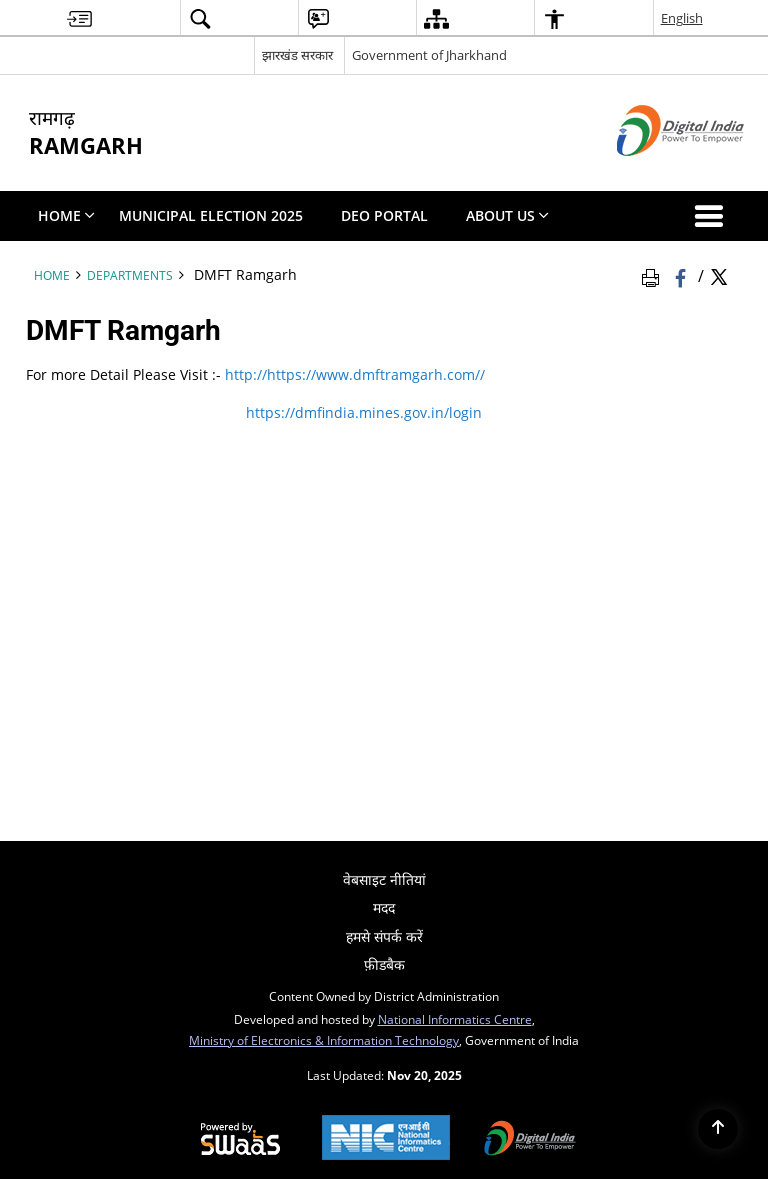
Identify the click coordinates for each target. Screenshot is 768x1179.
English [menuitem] (682, 18)
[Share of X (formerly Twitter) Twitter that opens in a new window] (719, 275)
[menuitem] (79, 18)
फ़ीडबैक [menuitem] (384, 964)
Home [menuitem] (66, 215)
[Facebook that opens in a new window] (682, 275)
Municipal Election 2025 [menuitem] (211, 215)
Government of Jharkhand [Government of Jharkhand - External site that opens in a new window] (429, 55)
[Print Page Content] (654, 275)
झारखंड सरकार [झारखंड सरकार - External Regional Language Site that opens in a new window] (297, 55)
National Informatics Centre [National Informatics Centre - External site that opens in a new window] (455, 1019)
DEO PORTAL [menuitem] (384, 215)
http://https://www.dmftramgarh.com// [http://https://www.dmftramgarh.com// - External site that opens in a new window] (353, 374)
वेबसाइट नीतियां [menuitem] (384, 879)
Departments (130, 275)
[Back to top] (718, 1129)
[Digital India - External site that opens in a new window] (655, 172)
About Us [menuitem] (507, 215)
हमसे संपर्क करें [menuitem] (384, 936)
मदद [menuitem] (384, 907)
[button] (713, 216)
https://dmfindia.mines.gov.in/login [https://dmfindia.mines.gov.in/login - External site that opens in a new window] (362, 412)
